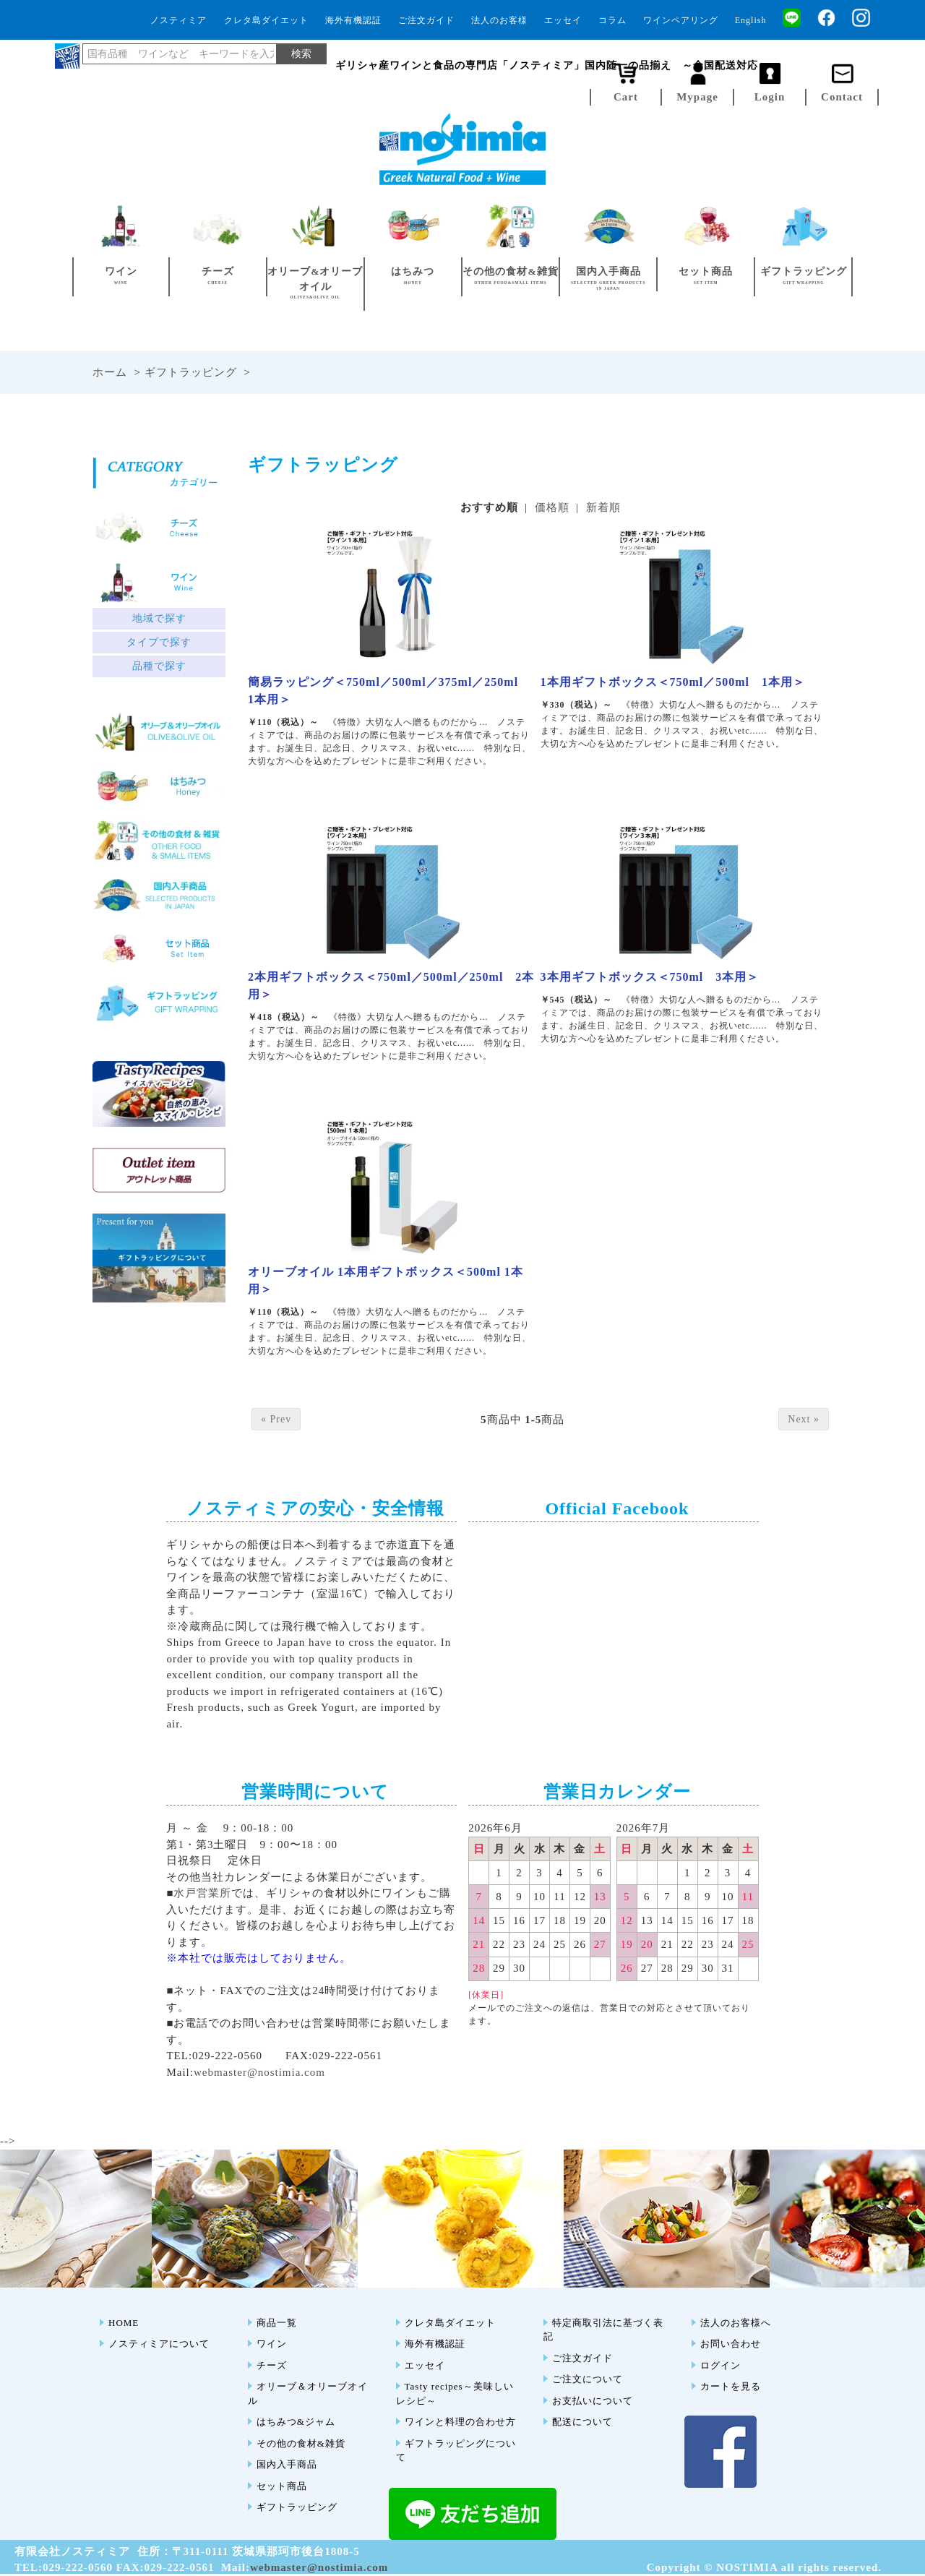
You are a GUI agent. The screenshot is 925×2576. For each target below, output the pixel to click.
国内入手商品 (287, 2464)
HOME (123, 2322)
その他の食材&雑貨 (301, 2443)
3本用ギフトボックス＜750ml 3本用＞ (650, 977)
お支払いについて (592, 2400)
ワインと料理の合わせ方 (460, 2421)
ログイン (720, 2365)
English (751, 20)
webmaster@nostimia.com (259, 2072)
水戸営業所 (202, 1893)
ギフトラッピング (191, 372)
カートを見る (730, 2386)
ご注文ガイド (426, 20)
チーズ (272, 2365)
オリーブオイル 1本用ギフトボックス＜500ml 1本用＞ (385, 1280)
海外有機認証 (353, 20)
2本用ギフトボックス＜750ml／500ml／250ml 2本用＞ (391, 985)
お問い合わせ (730, 2343)
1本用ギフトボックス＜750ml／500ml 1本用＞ (673, 682)
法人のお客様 (499, 20)
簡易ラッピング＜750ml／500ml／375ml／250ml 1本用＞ (389, 690)
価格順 (552, 507)
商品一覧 (277, 2322)
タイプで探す (159, 642)
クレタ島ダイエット (266, 20)
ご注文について (587, 2379)
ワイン (272, 2343)
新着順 (603, 507)
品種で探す (159, 666)
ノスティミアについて (159, 2343)
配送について (582, 2421)
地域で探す (159, 618)
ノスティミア (178, 20)
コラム (612, 20)
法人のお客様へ (735, 2322)
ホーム (109, 372)
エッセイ (563, 20)
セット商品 (282, 2486)
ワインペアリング (680, 20)
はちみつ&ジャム (296, 2421)
